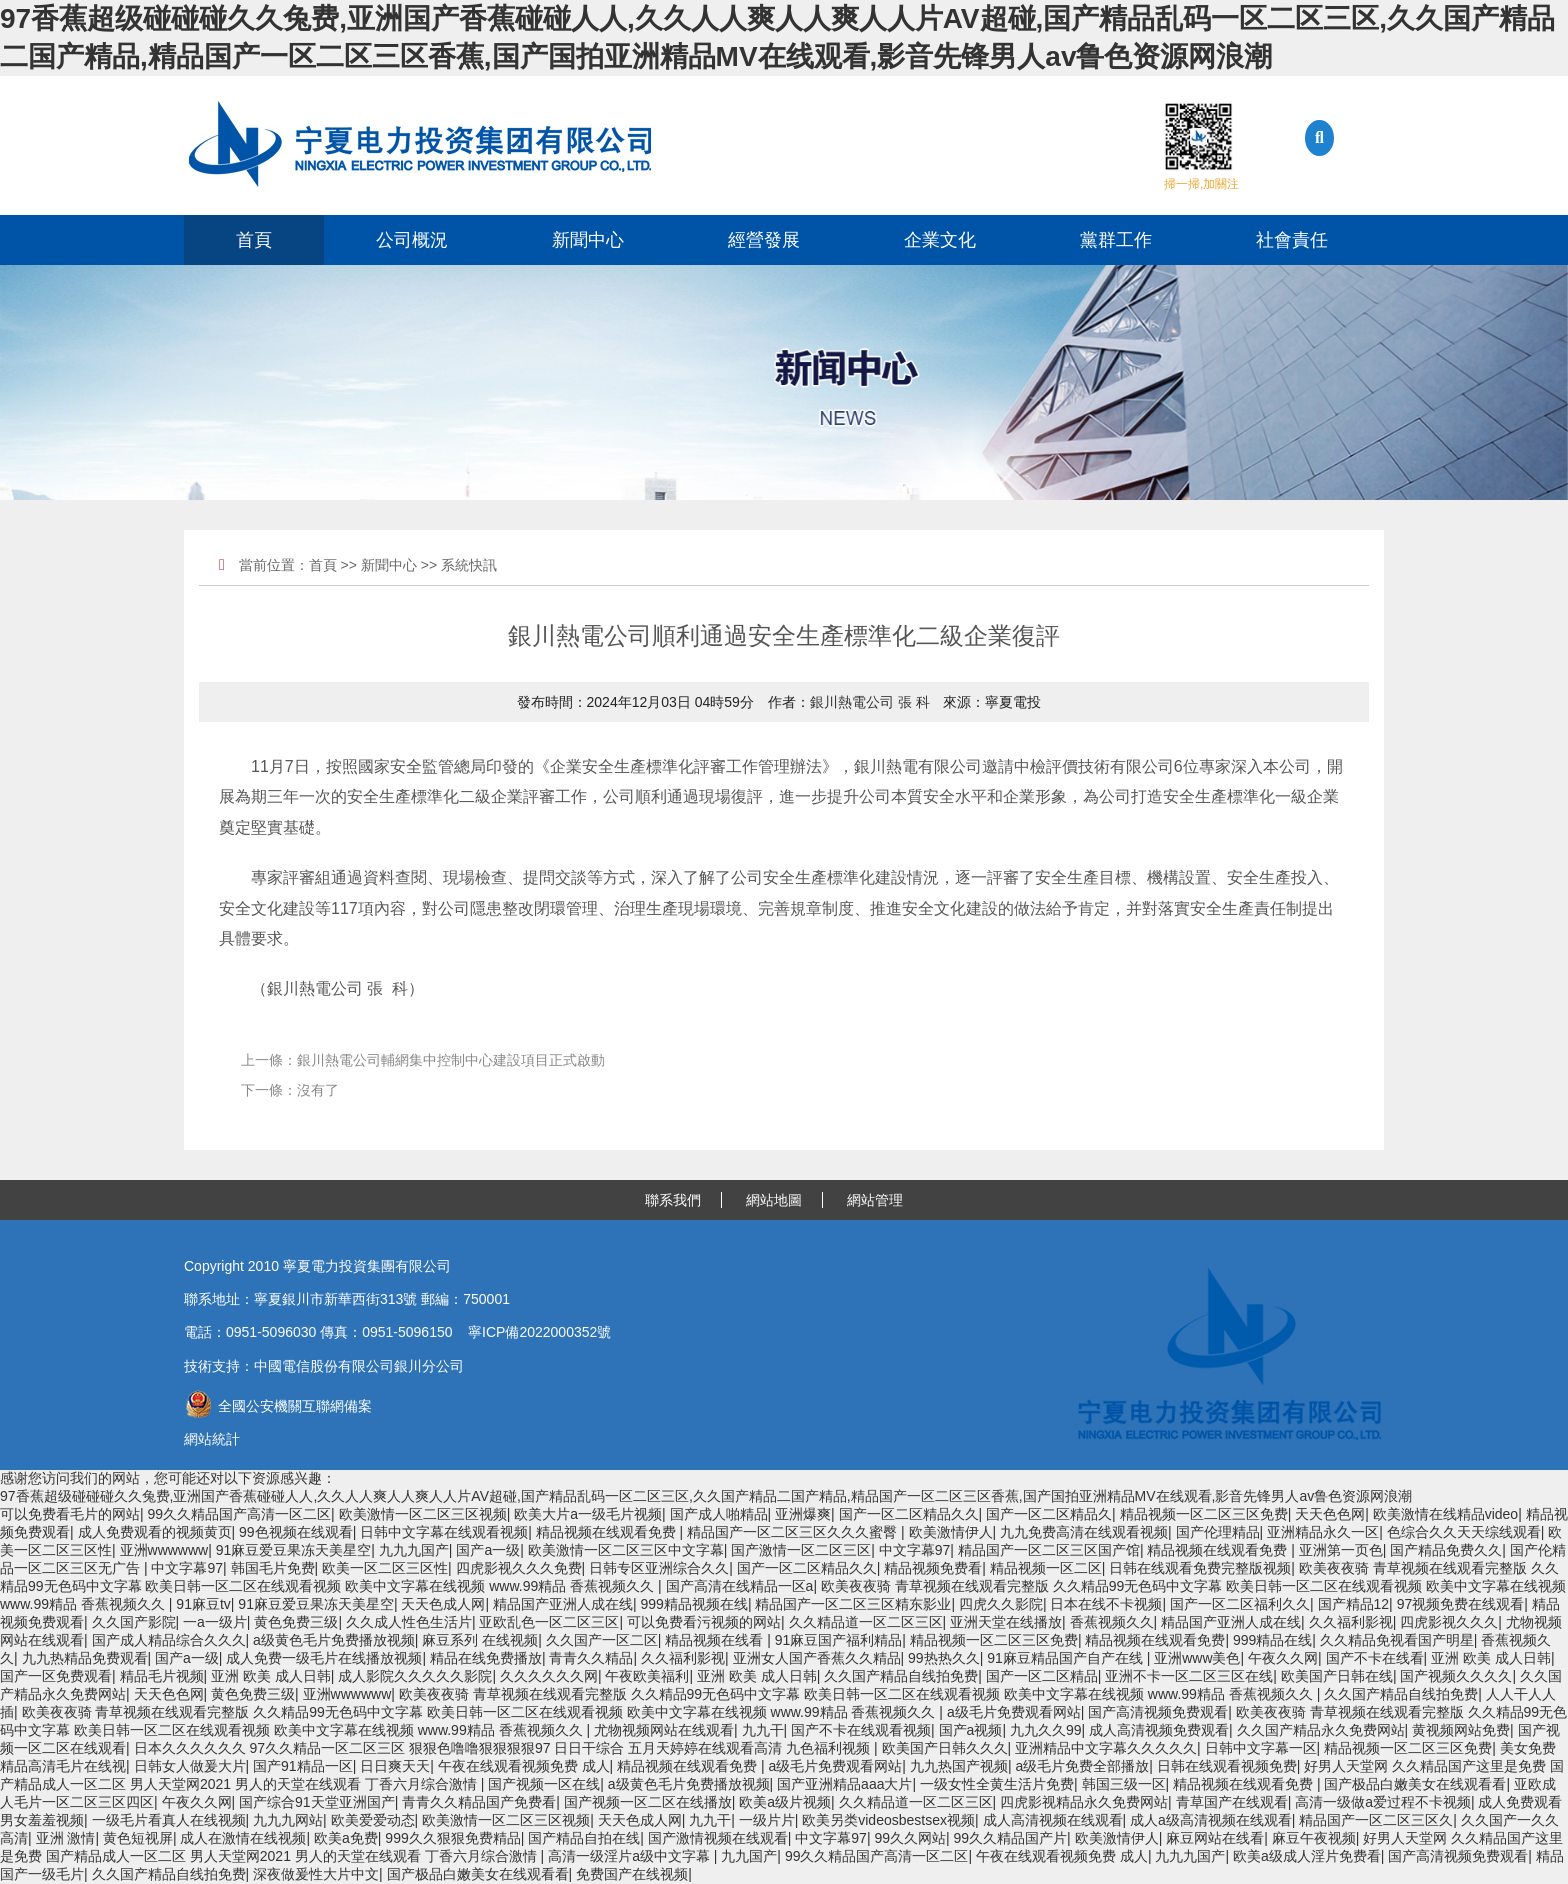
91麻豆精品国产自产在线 (1066, 1658)
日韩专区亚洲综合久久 (659, 1568)
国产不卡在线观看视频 (861, 1730)
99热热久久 (944, 1658)
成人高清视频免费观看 (1159, 1730)
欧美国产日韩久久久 (945, 1748)
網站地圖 (774, 1200)
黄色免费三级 (296, 1622)
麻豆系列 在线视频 (480, 1640)
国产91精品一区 (303, 1766)
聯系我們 (673, 1200)
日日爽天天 (395, 1766)
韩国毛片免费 (273, 1568)
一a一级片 (215, 1622)
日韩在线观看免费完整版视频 (1200, 1568)
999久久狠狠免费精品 (452, 1838)
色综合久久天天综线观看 (1464, 1532)
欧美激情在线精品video (1445, 1514)
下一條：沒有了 (290, 1090)
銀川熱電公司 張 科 (870, 702)
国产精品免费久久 (1446, 1550)
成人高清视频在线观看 (1053, 1820)
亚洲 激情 (66, 1838)
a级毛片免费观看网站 (1014, 1712)
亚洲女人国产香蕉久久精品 (817, 1658)
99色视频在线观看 (296, 1532)
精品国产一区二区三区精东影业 (853, 1604)
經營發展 (764, 240)
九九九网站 (288, 1820)
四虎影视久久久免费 (519, 1568)
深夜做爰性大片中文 (316, 1874)
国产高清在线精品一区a (740, 1586)
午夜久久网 (1283, 1658)
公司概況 (412, 240)
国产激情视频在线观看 (718, 1838)
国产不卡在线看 (1375, 1658)
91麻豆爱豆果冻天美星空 (294, 1550)
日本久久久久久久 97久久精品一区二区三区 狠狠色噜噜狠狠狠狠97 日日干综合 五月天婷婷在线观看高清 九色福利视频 (504, 1748)
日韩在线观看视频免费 (1227, 1766)
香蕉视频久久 (1112, 1622)
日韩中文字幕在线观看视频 (444, 1532)
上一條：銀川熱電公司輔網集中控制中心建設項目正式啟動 (423, 1060)
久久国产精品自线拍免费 (901, 1676)
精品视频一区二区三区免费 (1204, 1514)
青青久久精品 (591, 1658)
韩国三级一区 (1124, 1784)
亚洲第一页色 (1341, 1550)
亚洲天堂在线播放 (1006, 1622)
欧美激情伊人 (951, 1532)
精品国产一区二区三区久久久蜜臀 (794, 1532)
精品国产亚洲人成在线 (563, 1604)
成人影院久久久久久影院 (415, 1676)
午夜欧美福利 (647, 1676)
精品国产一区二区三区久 (1376, 1820)
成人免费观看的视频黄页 (155, 1532)
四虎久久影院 (1001, 1604)
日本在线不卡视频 (1106, 1604)
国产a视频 (971, 1730)
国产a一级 (488, 1550)
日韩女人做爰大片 (190, 1766)
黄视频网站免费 (1461, 1730)
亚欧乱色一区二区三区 (549, 1622)
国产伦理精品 (1218, 1532)
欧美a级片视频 (785, 1802)
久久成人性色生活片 (409, 1622)
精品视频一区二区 (1046, 1568)
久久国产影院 (134, 1622)
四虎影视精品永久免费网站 (1084, 1802)
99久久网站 (910, 1838)
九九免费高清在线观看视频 (1084, 1532)
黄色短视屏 (138, 1838)
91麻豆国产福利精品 (839, 1640)
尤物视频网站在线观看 (664, 1730)
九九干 (763, 1730)
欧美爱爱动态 (373, 1820)
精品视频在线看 (716, 1640)
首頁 (254, 240)
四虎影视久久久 (1449, 1622)
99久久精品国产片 (1011, 1838)
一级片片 (767, 1820)
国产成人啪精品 (719, 1514)
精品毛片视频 (162, 1676)
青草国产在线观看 (1232, 1802)
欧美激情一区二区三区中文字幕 (626, 1550)
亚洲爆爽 (803, 1514)
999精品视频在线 (694, 1604)
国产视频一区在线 (544, 1784)
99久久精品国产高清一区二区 (240, 1514)
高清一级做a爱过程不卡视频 (1383, 1802)
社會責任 (1292, 240)
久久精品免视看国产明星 (1397, 1640)
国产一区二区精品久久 (909, 1514)
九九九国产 (414, 1550)
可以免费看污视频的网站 (704, 1622)
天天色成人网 (443, 1604)
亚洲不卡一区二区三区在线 (1189, 1676)
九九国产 (749, 1856)
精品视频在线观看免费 (608, 1532)
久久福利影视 (1351, 1622)
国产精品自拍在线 (584, 1838)
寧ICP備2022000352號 (539, 1332)
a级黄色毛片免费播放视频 (334, 1640)
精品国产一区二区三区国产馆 (1049, 1550)
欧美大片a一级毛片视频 (588, 1514)
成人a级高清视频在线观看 (1211, 1820)
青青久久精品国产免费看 (479, 1802)
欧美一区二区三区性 (385, 1568)
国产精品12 (1354, 1604)
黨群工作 (1116, 240)
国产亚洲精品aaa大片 (844, 1784)
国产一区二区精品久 (1049, 1514)
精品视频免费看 (933, 1568)
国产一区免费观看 (56, 1676)
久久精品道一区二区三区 (866, 1622)
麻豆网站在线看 (1215, 1838)
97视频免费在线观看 (1461, 1604)
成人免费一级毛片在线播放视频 (324, 1658)
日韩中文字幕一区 (1261, 1748)
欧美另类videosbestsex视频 (888, 1820)
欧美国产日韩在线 (1337, 1676)
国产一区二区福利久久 (1240, 1604)
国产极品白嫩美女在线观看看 (1415, 1784)
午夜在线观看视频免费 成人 (524, 1766)
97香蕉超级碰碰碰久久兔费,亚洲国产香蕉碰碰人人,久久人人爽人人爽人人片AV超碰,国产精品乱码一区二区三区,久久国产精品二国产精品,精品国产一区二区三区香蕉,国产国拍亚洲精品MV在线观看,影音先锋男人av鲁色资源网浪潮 (706, 1496)
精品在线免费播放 (486, 1658)
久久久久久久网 (549, 1676)
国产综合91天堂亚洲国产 (317, 1802)
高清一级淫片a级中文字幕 (631, 1856)
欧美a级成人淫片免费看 (1307, 1856)
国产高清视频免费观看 (1158, 1712)
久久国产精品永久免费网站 (1321, 1730)
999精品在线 (1272, 1640)
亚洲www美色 (1197, 1658)
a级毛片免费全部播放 (1082, 1766)
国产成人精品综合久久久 (169, 1640)
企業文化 (940, 240)
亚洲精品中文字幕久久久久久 (1106, 1748)
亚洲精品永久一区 (1323, 1532)
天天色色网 (1330, 1514)
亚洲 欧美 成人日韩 (1491, 1658)
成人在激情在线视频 (243, 1838)
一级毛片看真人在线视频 (169, 1820)
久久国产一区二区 (602, 1640)
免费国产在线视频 (632, 1874)
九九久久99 (1046, 1730)
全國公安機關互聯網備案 (278, 1406)
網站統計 (212, 1439)
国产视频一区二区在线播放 (648, 1802)
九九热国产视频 (959, 1766)
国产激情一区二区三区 (801, 1550)
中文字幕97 (915, 1550)
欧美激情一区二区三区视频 (423, 1514)
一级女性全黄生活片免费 (997, 1784)
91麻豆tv (203, 1604)
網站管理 (875, 1200)
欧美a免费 (346, 1838)
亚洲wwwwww (164, 1550)
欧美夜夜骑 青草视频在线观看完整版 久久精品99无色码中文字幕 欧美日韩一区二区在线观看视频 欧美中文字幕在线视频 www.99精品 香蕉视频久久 (858, 1694)
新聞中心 (588, 240)
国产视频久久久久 (1456, 1676)
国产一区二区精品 (1042, 1676)
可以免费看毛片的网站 (70, 1514)
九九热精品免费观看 (85, 1658)
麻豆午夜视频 (1314, 1838)
